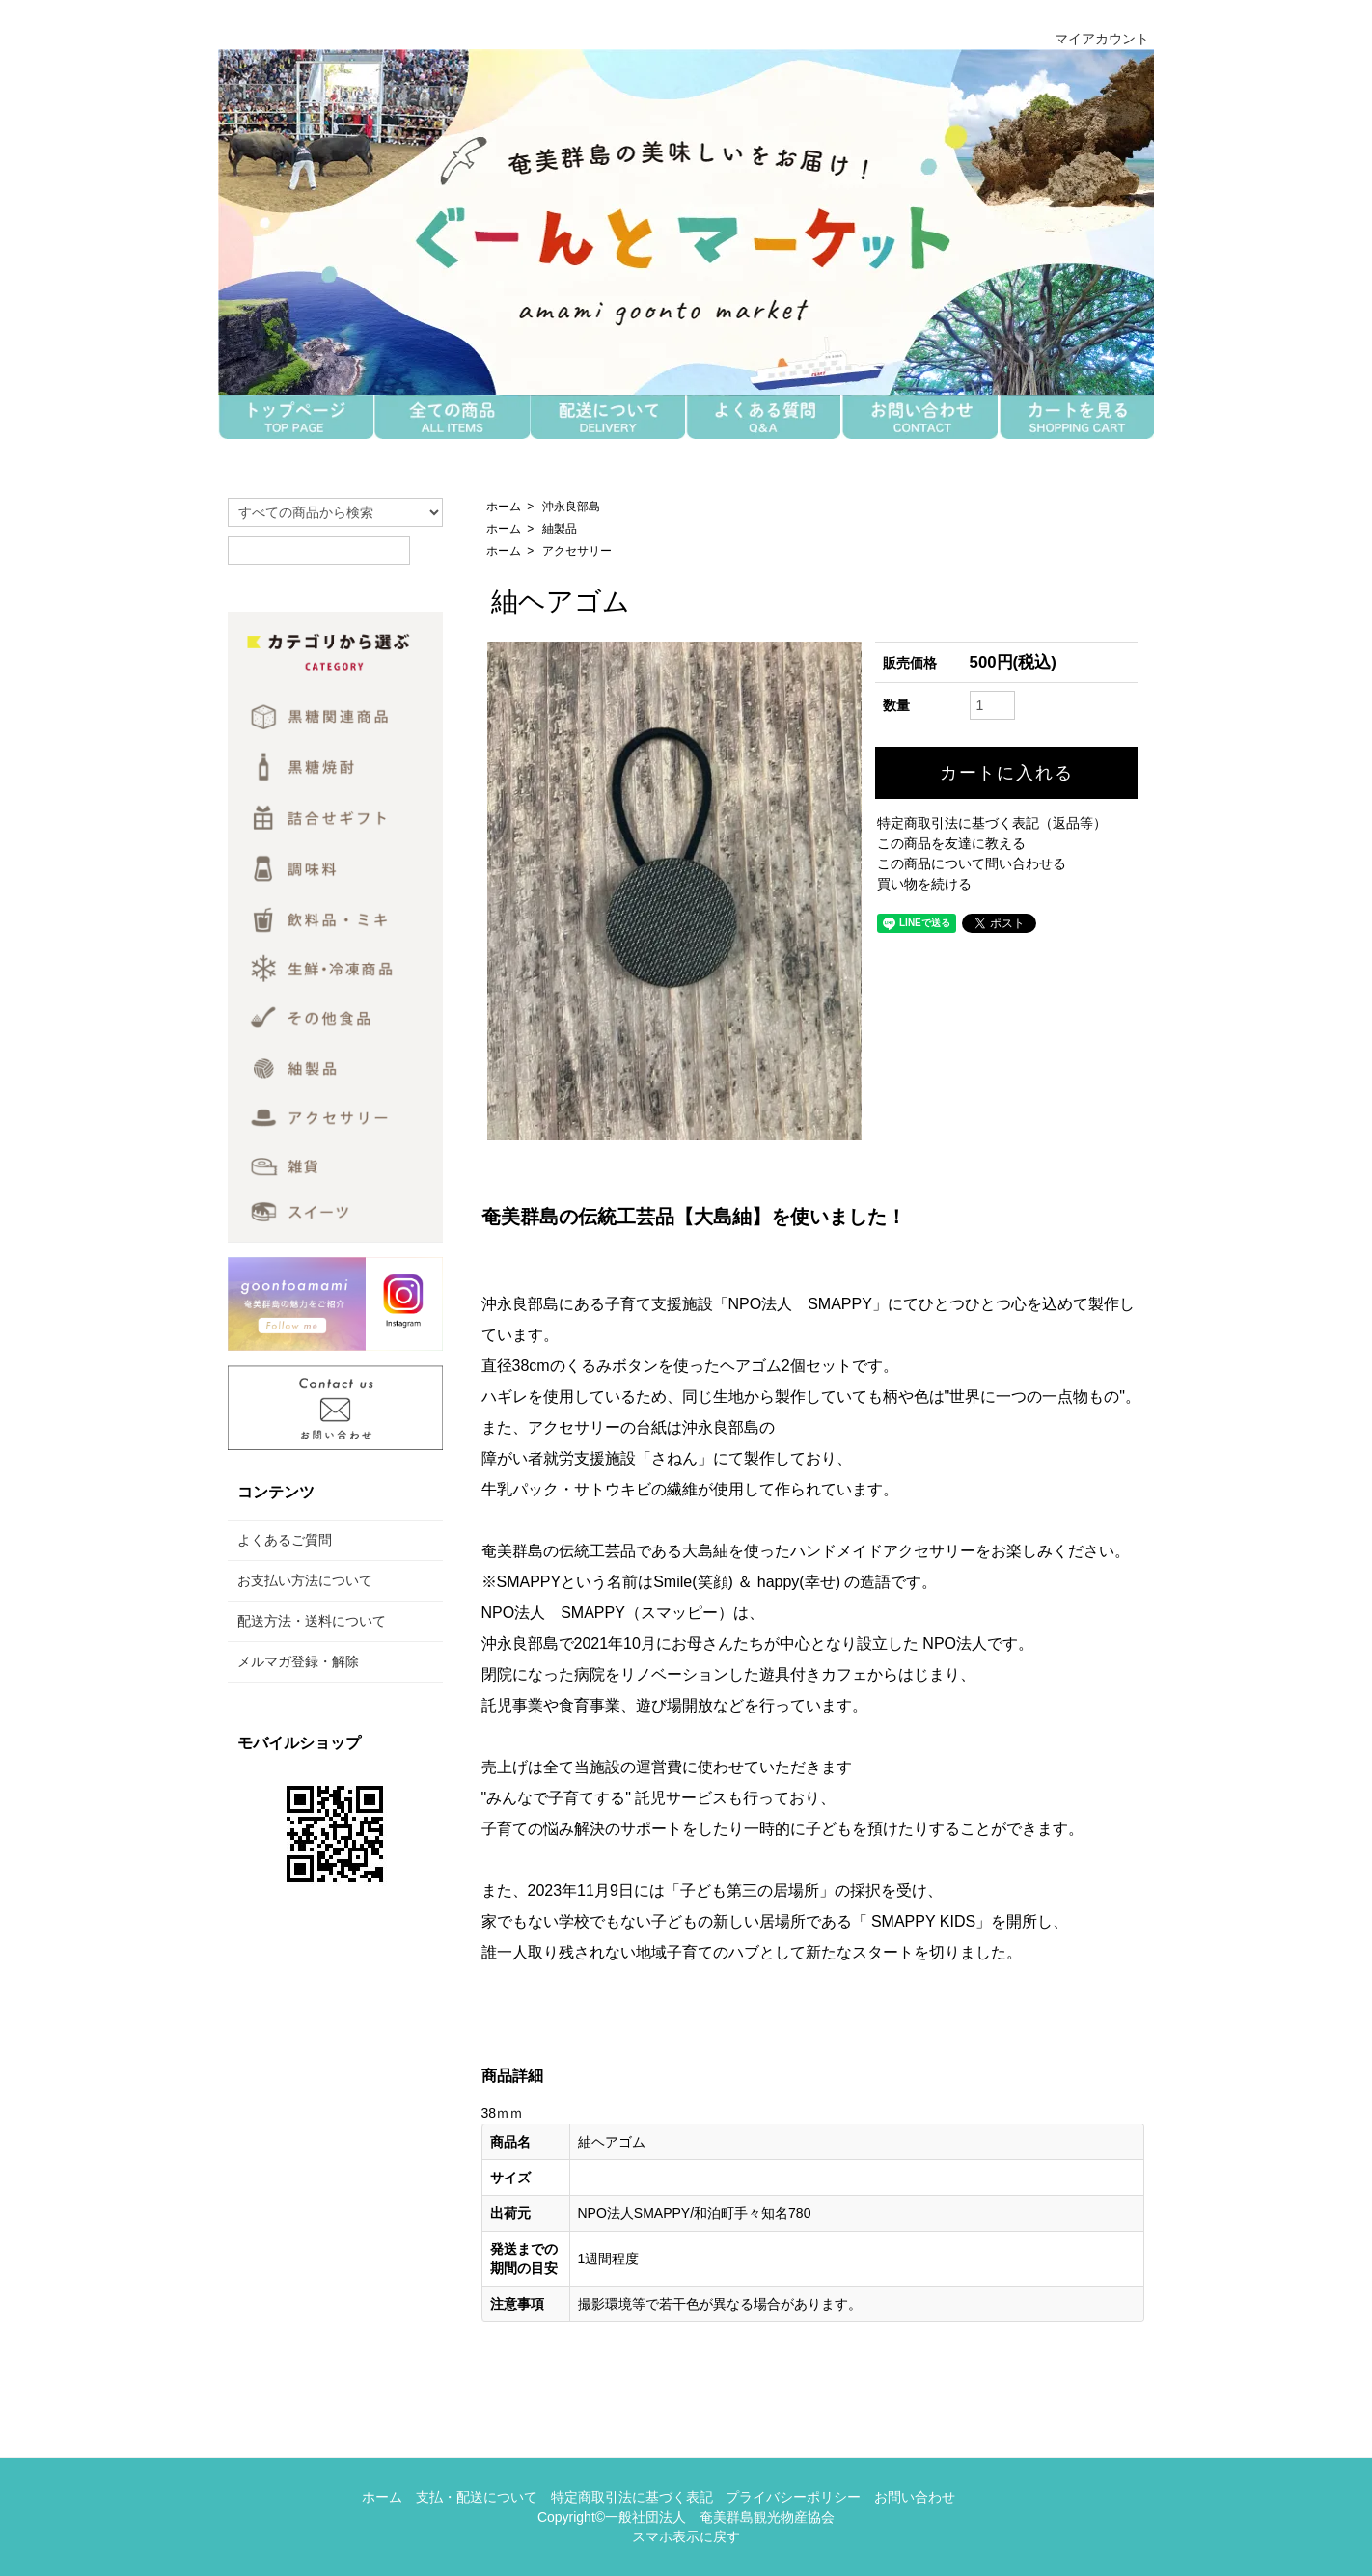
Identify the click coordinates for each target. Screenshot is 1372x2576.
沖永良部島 (571, 506)
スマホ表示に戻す (686, 2536)
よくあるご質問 (284, 1540)
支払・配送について (476, 2497)
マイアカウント (1091, 38)
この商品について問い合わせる (971, 863)
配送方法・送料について (311, 1621)
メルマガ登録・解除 (298, 1661)
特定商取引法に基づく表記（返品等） (992, 823)
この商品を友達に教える (951, 843)
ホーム (503, 506)
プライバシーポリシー (793, 2497)
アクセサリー (577, 551)
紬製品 (559, 528)
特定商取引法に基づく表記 (632, 2497)
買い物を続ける (924, 883)
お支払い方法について (304, 1580)
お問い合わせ (914, 2497)
